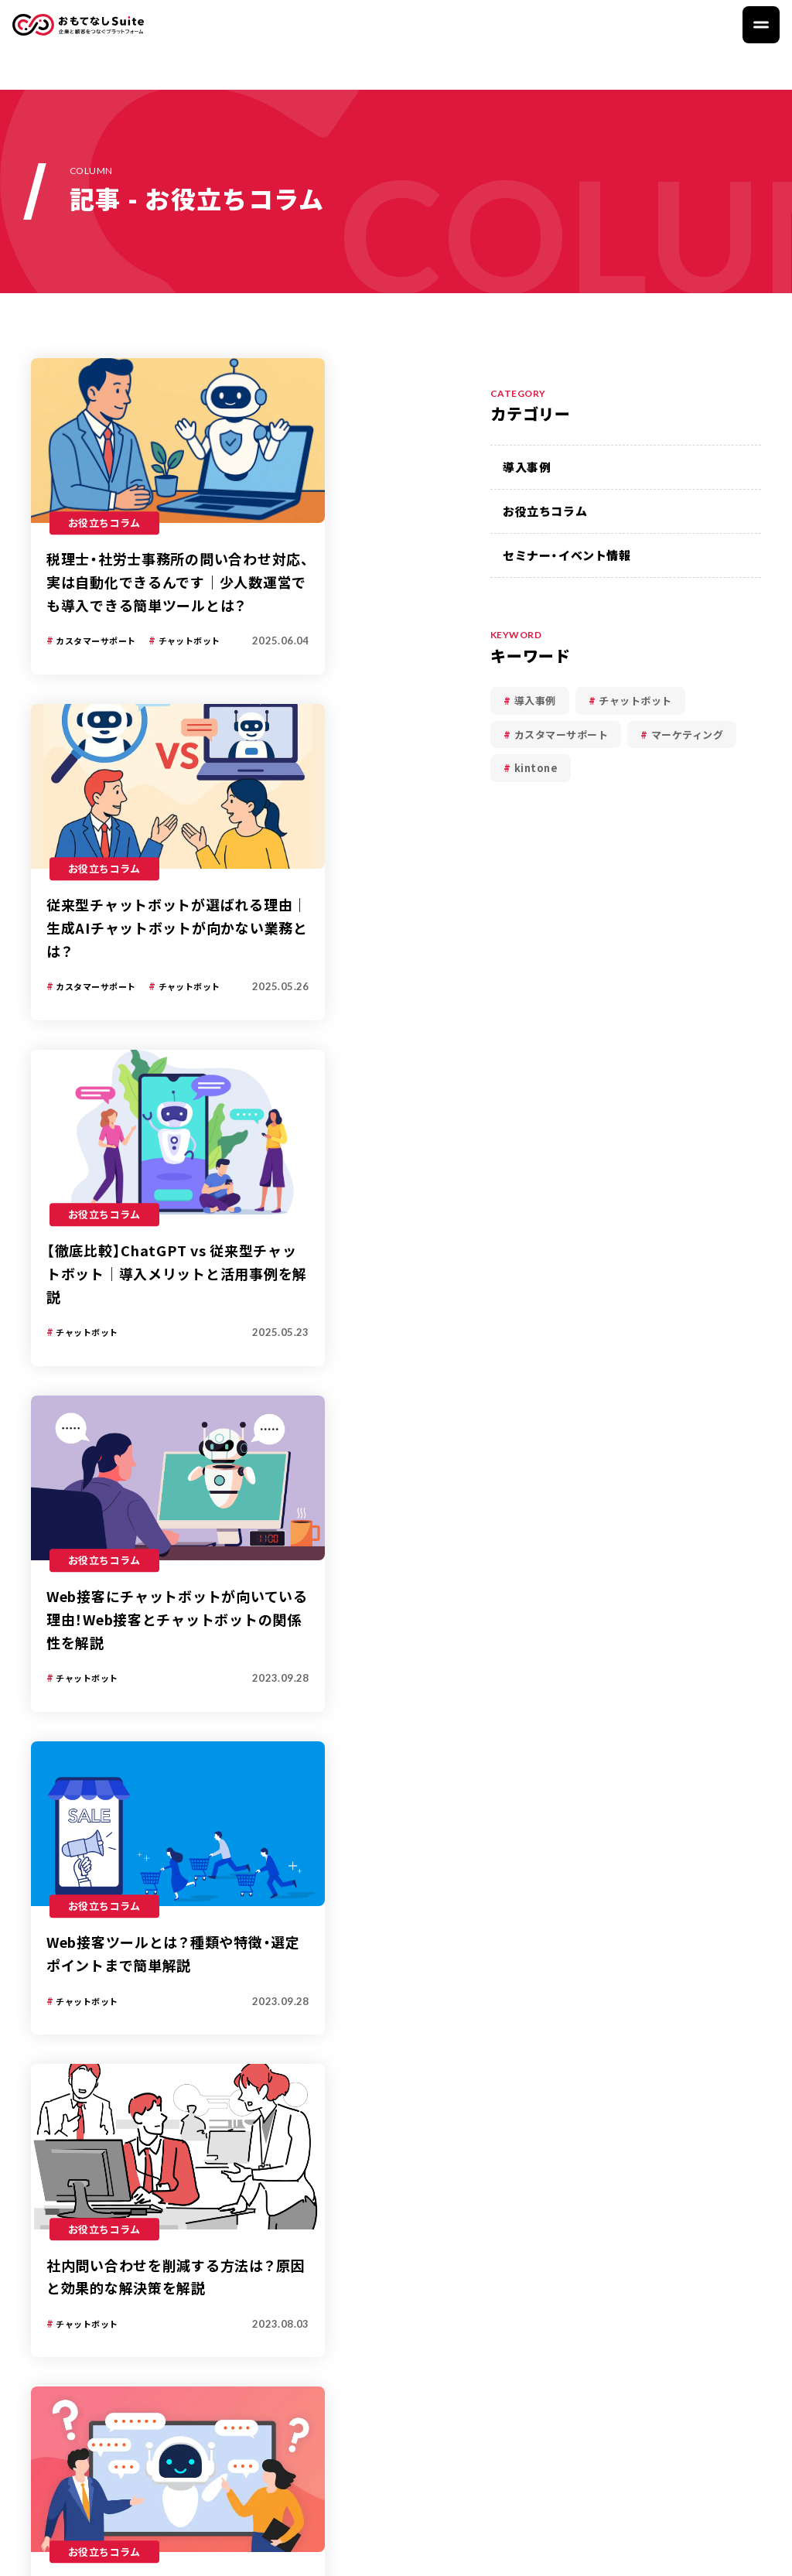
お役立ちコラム (545, 511)
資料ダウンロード (670, 2273)
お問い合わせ (660, 2316)
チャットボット (635, 700)
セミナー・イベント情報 (567, 555)
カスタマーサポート (561, 734)
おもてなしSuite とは (348, 2273)
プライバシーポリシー (612, 2551)
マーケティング (687, 734)
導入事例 (527, 467)
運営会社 (725, 2551)
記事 (77, 1688)
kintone (536, 767)
